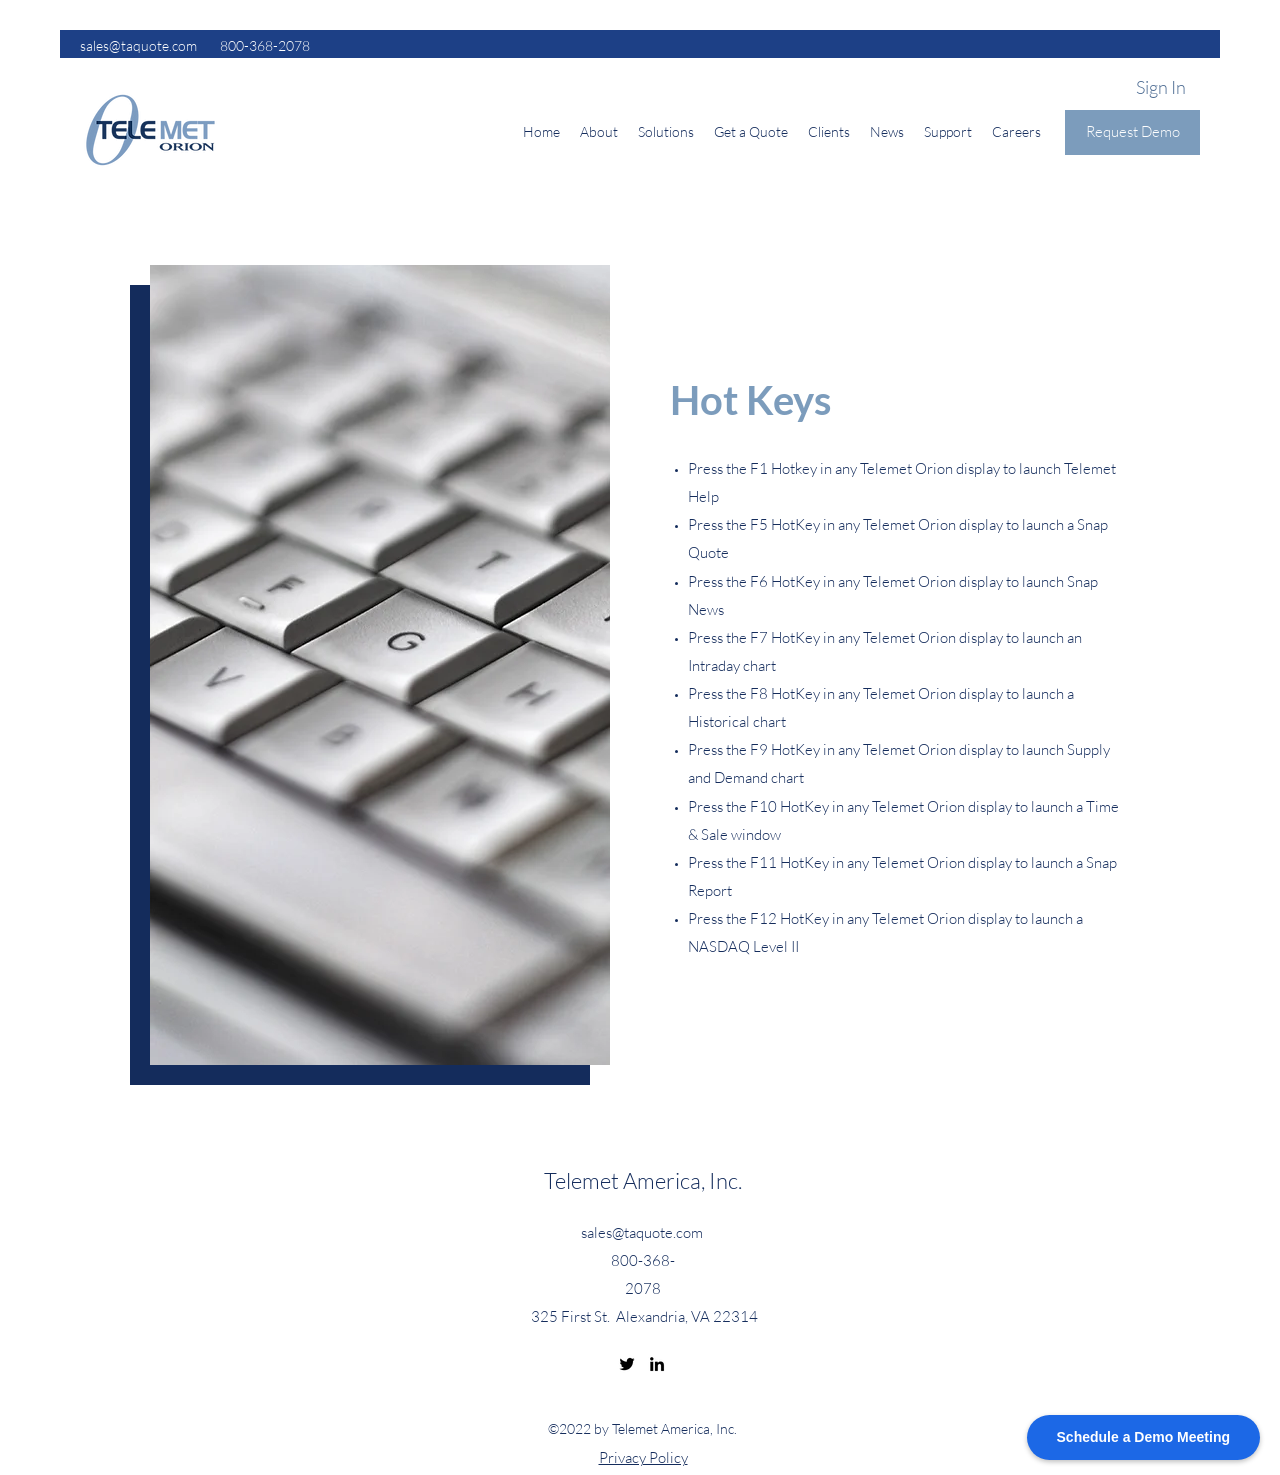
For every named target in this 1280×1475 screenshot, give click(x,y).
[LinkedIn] (657, 1364)
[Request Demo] (1132, 132)
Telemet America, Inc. (643, 1180)
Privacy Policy (643, 1457)
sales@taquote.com (642, 1232)
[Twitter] (627, 1364)
